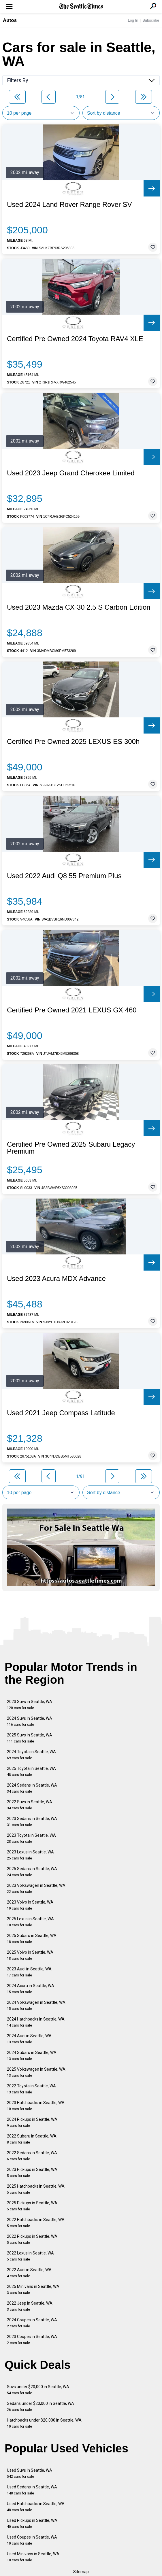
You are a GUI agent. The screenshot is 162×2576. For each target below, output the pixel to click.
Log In (133, 20)
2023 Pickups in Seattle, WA (32, 2172)
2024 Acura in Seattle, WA (30, 1988)
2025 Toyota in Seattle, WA (31, 1771)
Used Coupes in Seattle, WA (32, 2540)
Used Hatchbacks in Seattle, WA (36, 2506)
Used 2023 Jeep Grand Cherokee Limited (71, 473)
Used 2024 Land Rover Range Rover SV (69, 204)
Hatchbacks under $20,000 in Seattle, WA (44, 2423)
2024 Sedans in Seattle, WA (32, 1788)
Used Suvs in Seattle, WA (29, 2473)
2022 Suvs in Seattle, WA (29, 1805)
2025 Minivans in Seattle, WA (33, 2289)
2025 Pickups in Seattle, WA (32, 2206)
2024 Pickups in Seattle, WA (32, 2122)
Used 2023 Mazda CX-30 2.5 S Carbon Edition (78, 607)
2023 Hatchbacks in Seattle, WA (36, 2105)
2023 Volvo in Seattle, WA (30, 1905)
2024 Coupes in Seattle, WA (32, 2323)
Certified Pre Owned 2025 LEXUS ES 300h (73, 741)
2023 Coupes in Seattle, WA (32, 2339)
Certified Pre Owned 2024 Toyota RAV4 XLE (75, 338)
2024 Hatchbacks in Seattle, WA (36, 2022)
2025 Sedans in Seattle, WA (32, 1871)
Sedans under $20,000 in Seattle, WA (40, 2406)
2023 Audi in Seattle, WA (29, 1972)
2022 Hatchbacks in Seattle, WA (36, 2222)
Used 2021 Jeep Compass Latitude (61, 1412)
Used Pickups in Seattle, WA (32, 2523)
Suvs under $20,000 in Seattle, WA (38, 2389)
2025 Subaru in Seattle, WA (31, 1938)
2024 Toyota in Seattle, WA (31, 1754)
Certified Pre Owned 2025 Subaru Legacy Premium (71, 1148)
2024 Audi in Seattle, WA (29, 2038)
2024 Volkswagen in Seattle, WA (36, 2005)
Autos (10, 20)
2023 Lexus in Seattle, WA (30, 1855)
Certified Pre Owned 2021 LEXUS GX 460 (72, 1010)
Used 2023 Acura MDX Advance (56, 1278)
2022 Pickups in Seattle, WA (32, 2239)
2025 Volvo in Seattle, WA (30, 1955)
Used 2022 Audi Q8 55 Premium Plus (64, 875)
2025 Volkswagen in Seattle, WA (36, 2072)
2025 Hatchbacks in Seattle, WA (36, 2189)
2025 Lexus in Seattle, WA (30, 1922)
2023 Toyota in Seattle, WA (31, 1838)
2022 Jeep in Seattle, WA (29, 2306)
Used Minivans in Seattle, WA (33, 2557)
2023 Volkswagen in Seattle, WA (36, 1888)
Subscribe (150, 20)
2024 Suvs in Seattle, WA (29, 1721)
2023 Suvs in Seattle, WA (29, 1704)
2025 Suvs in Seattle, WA (29, 1738)
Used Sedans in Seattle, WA (32, 2490)
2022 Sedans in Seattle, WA (32, 2155)
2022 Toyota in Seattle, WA (31, 2089)
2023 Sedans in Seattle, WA (32, 1821)
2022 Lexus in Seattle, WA (30, 2256)
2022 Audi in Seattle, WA (29, 2272)
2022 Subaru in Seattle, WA (31, 2139)
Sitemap (81, 2571)
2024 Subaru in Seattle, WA (31, 2055)
